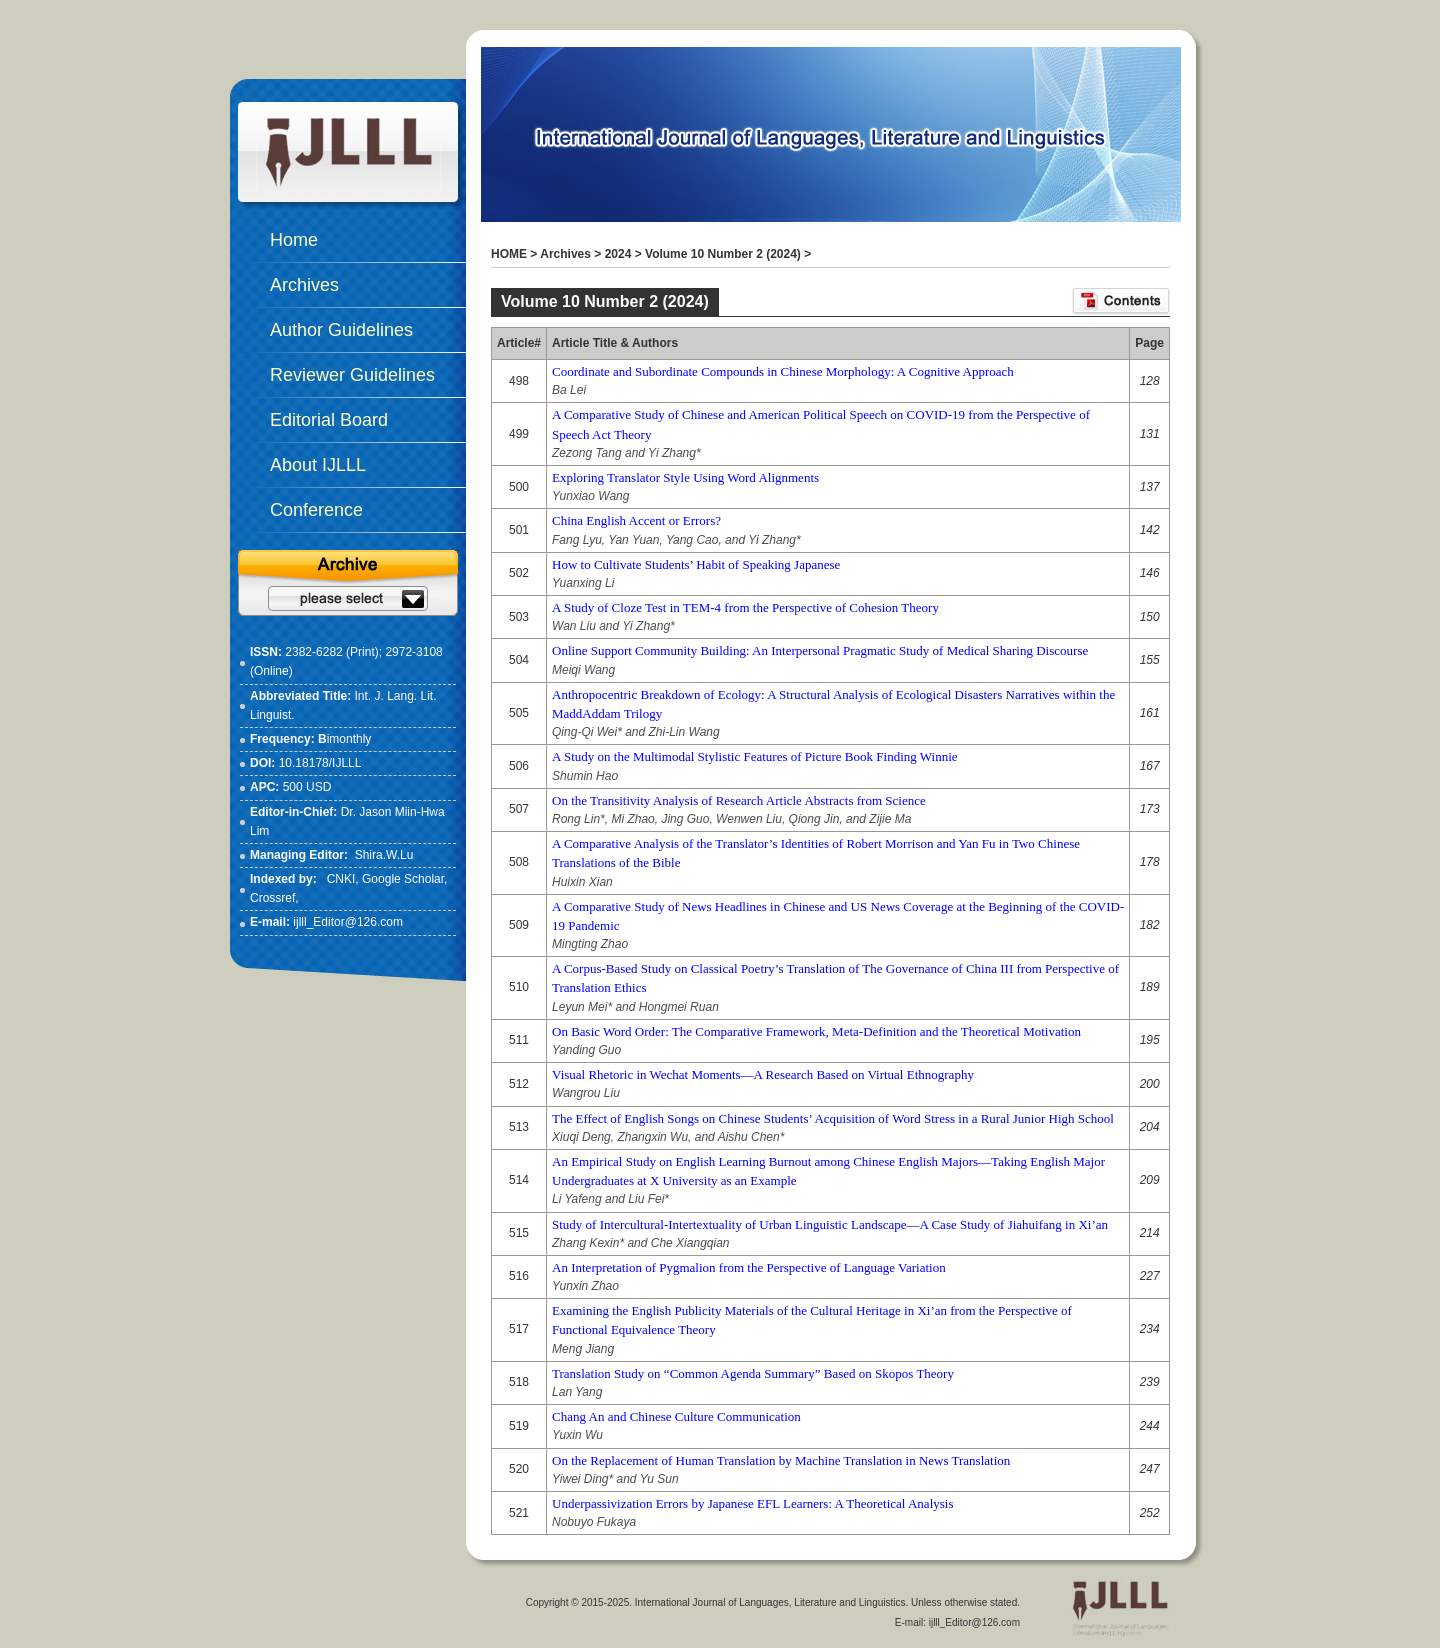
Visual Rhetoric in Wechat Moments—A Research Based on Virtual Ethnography (763, 1074)
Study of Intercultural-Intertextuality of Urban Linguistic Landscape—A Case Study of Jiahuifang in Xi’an (830, 1224)
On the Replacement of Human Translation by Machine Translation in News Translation (781, 1460)
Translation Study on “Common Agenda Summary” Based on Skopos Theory (753, 1373)
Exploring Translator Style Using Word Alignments (685, 477)
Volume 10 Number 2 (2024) (723, 254)
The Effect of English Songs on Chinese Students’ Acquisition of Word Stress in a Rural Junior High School (833, 1118)
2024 (618, 254)
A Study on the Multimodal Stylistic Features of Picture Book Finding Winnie (754, 756)
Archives (565, 254)
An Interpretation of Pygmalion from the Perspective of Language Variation (749, 1267)
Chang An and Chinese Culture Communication (676, 1416)
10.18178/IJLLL (320, 763)
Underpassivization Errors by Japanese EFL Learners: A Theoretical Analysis (752, 1503)
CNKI (341, 879)
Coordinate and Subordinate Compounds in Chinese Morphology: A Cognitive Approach (783, 371)
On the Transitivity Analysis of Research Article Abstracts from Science (739, 800)
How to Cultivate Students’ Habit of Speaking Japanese (696, 564)
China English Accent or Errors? (636, 520)
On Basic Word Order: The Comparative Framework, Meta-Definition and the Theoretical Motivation (816, 1031)
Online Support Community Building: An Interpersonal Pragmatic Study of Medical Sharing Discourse (820, 650)
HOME (509, 254)
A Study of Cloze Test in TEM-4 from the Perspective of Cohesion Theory (745, 607)
